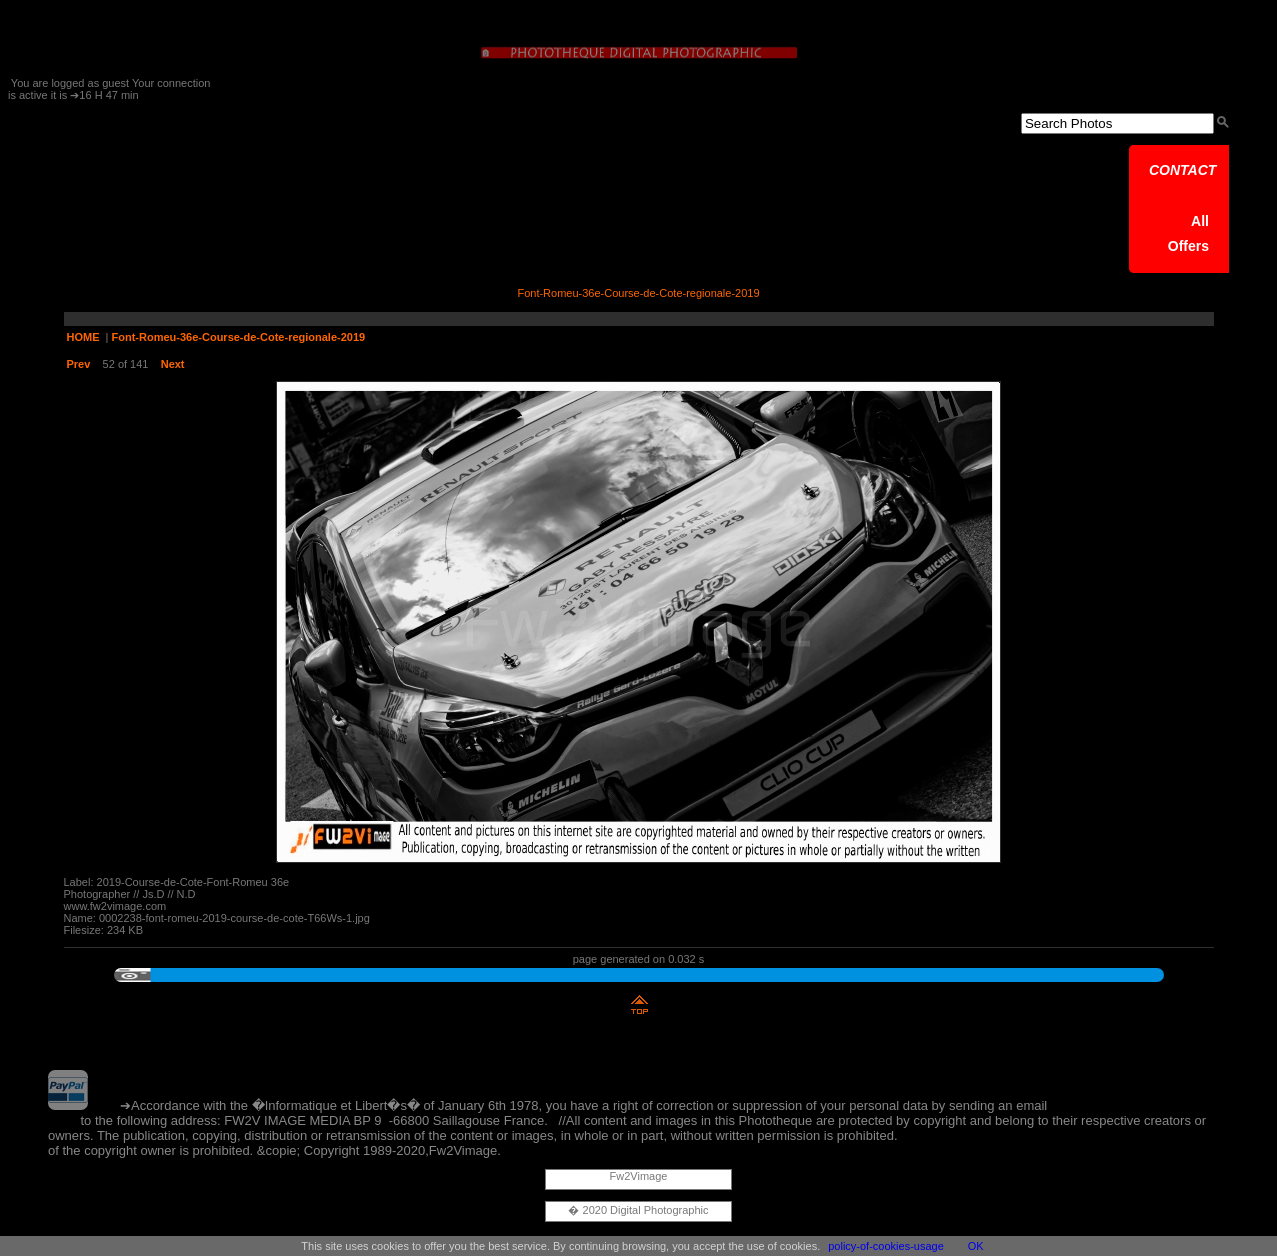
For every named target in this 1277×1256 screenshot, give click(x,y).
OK (976, 1246)
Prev (79, 364)
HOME (83, 337)
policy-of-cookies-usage (886, 1246)
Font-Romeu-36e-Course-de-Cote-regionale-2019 (239, 337)
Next (173, 364)
